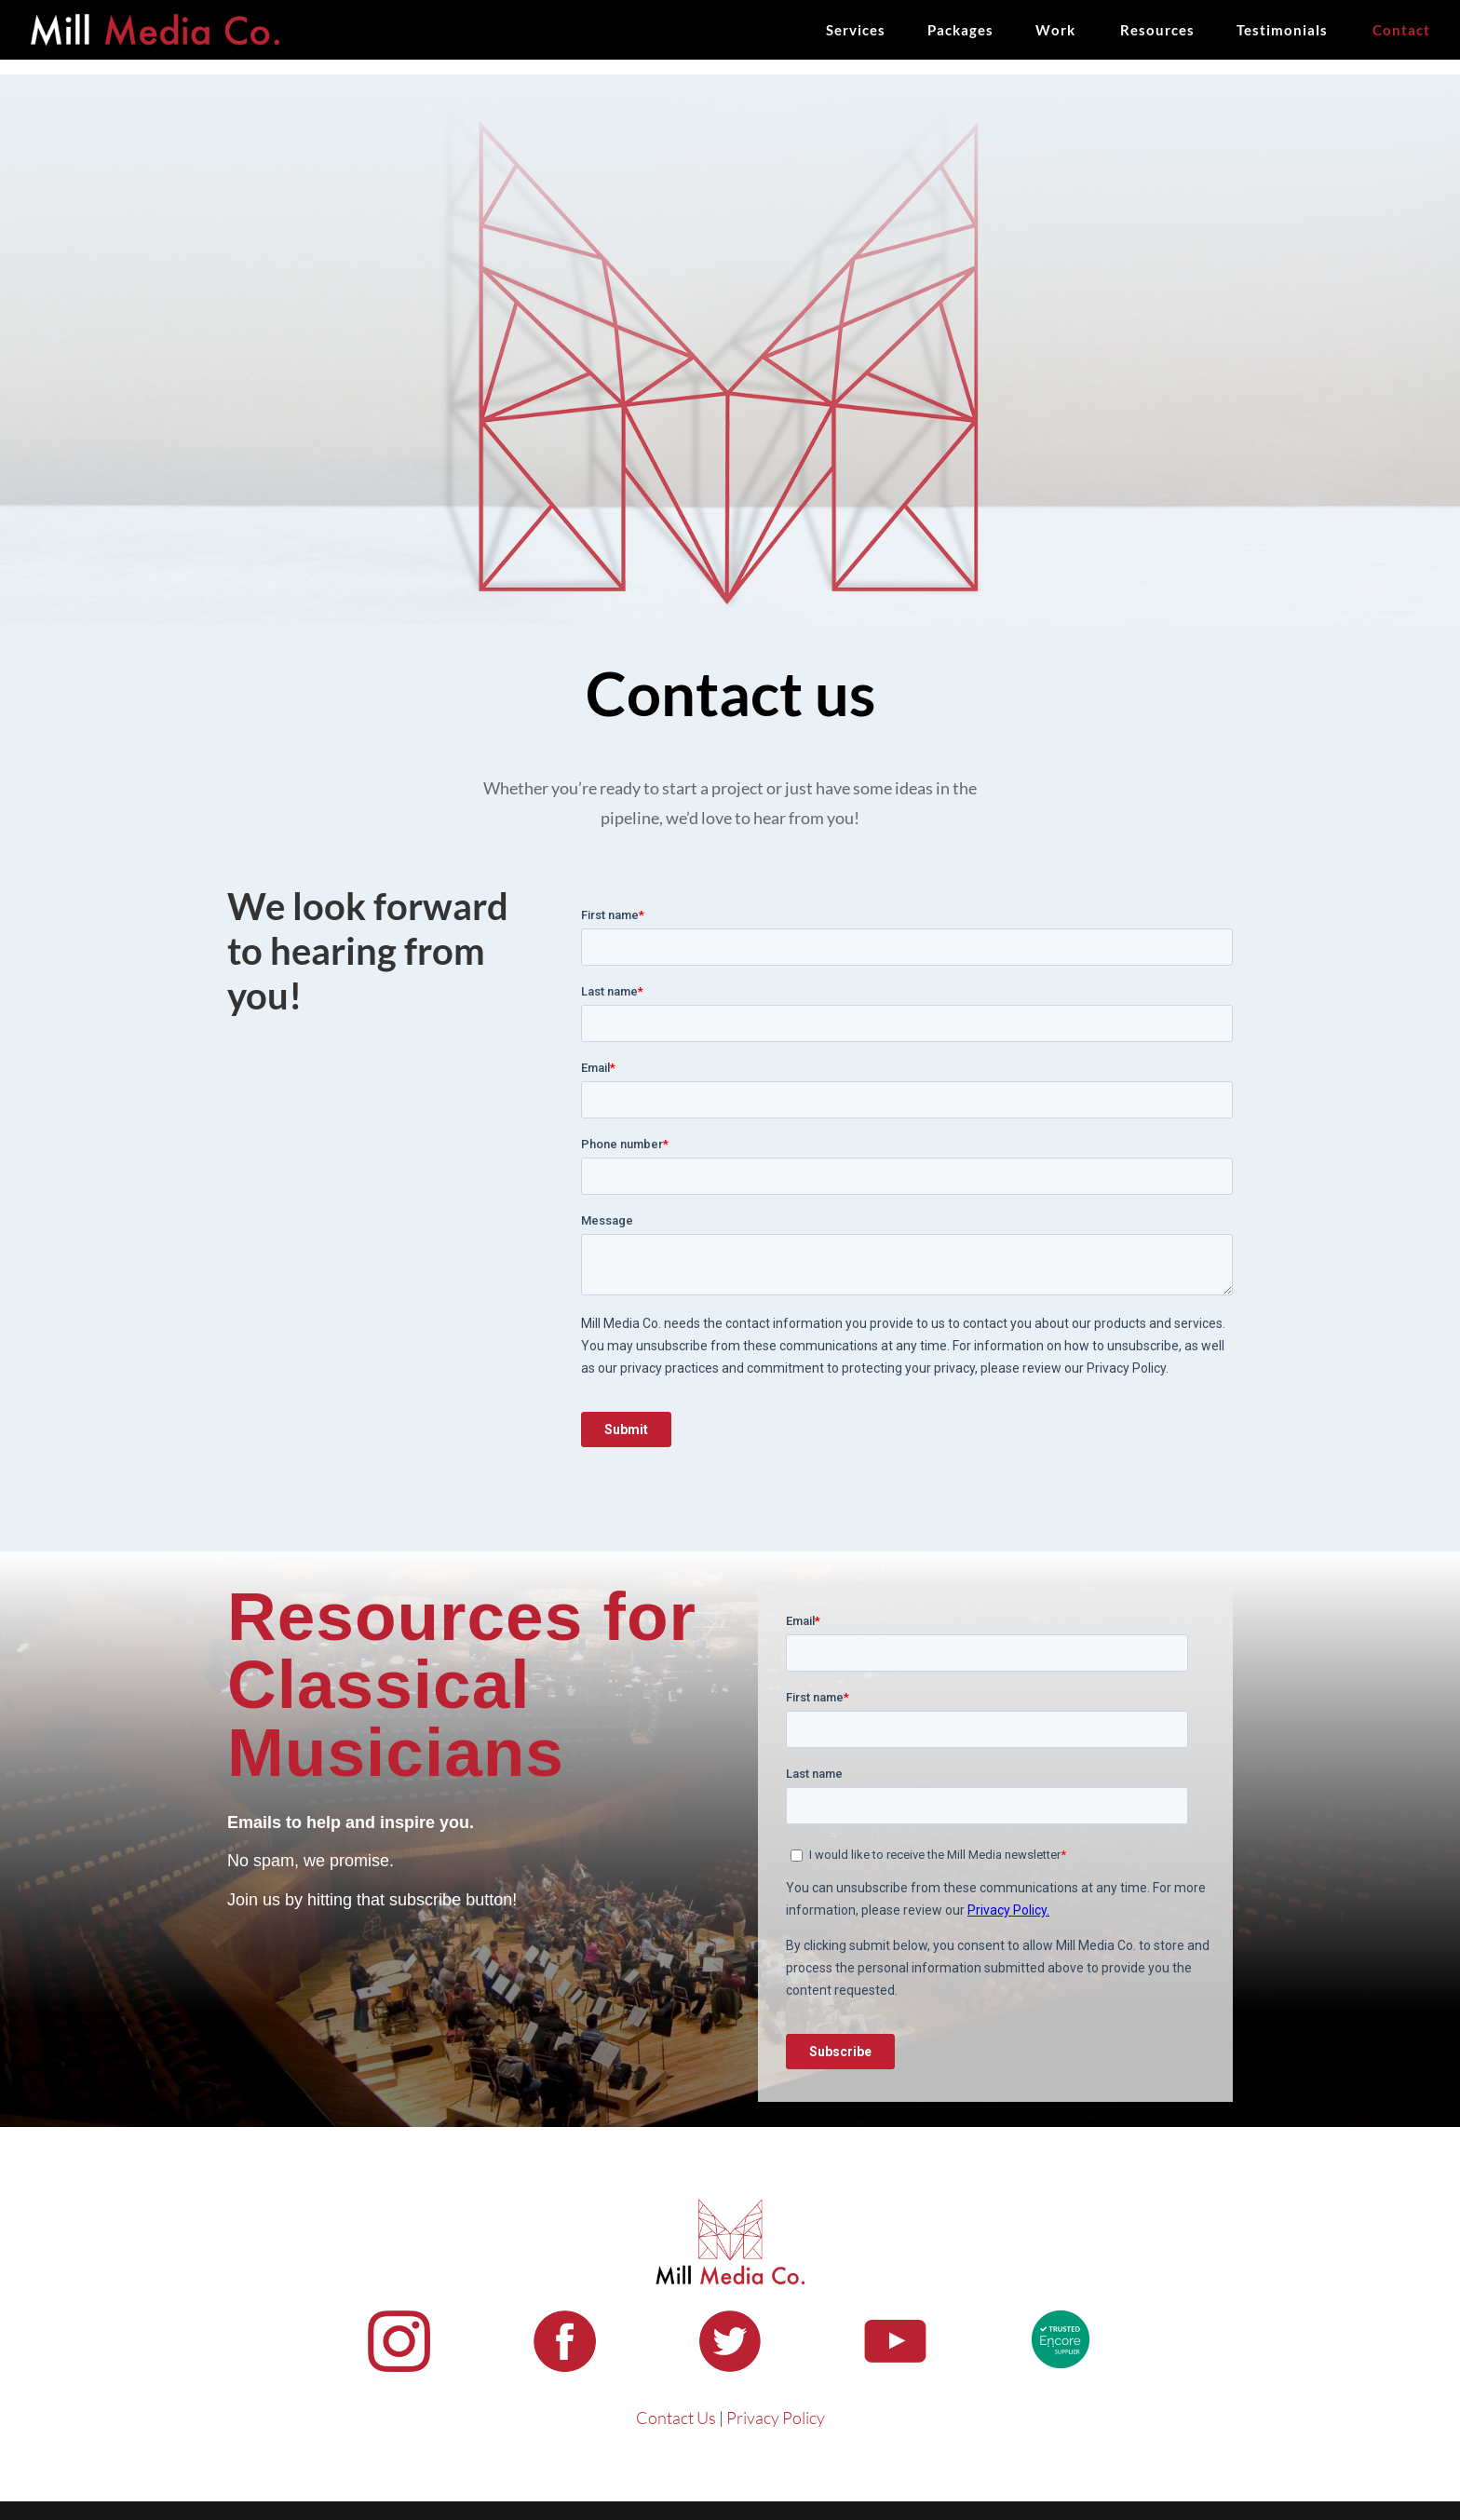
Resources (1157, 30)
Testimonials (1282, 30)
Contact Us (676, 2417)
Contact (1401, 30)
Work (1055, 30)
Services (855, 30)
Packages (960, 30)
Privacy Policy (775, 2417)
